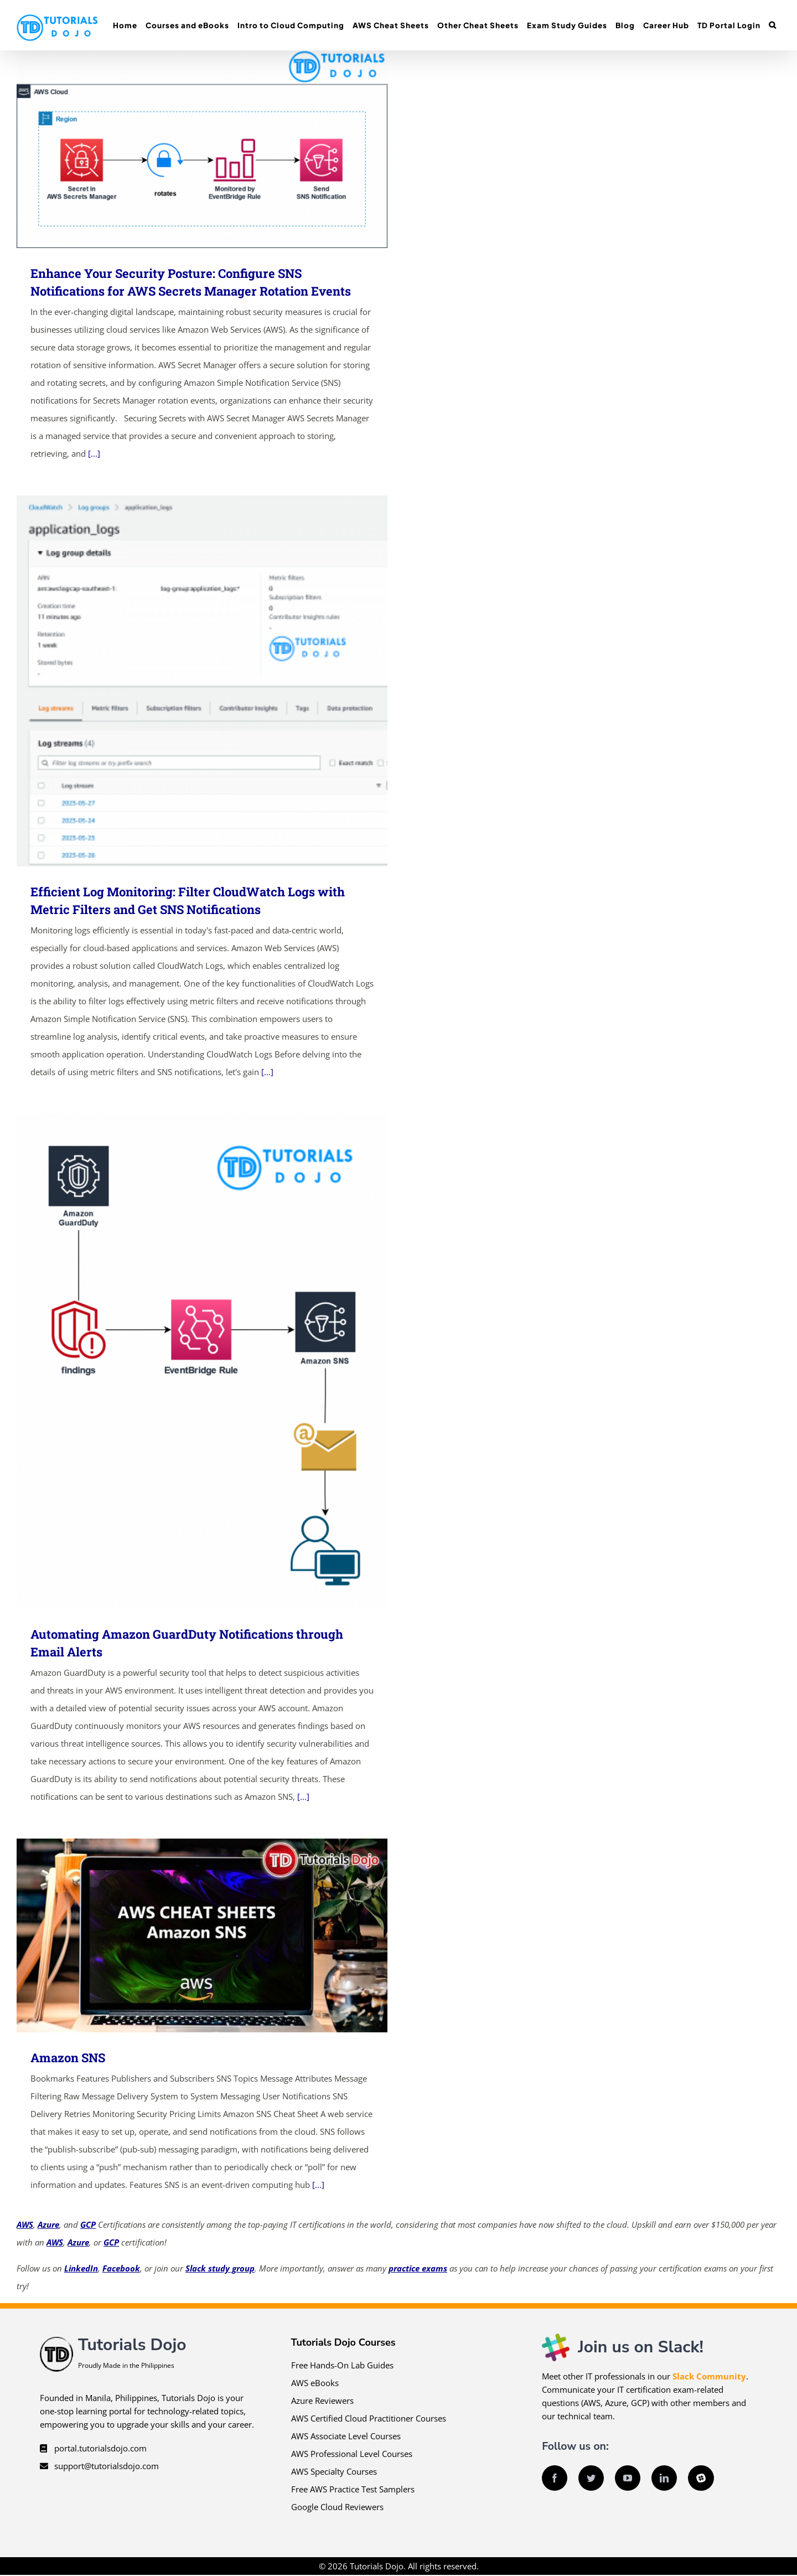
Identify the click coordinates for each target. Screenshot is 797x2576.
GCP (88, 2224)
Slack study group (220, 2268)
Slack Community (709, 2376)
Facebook (121, 2268)
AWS (25, 2224)
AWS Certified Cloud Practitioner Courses (368, 2418)
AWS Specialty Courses (334, 2471)
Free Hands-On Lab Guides (342, 2365)
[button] (772, 25)
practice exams (418, 2268)
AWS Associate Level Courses (346, 2435)
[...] (94, 453)
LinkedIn (81, 2268)
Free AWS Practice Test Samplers (353, 2489)
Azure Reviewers (322, 2400)
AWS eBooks (315, 2382)
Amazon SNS (67, 2058)
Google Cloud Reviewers (337, 2506)
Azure (48, 2224)
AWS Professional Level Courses (351, 2453)
